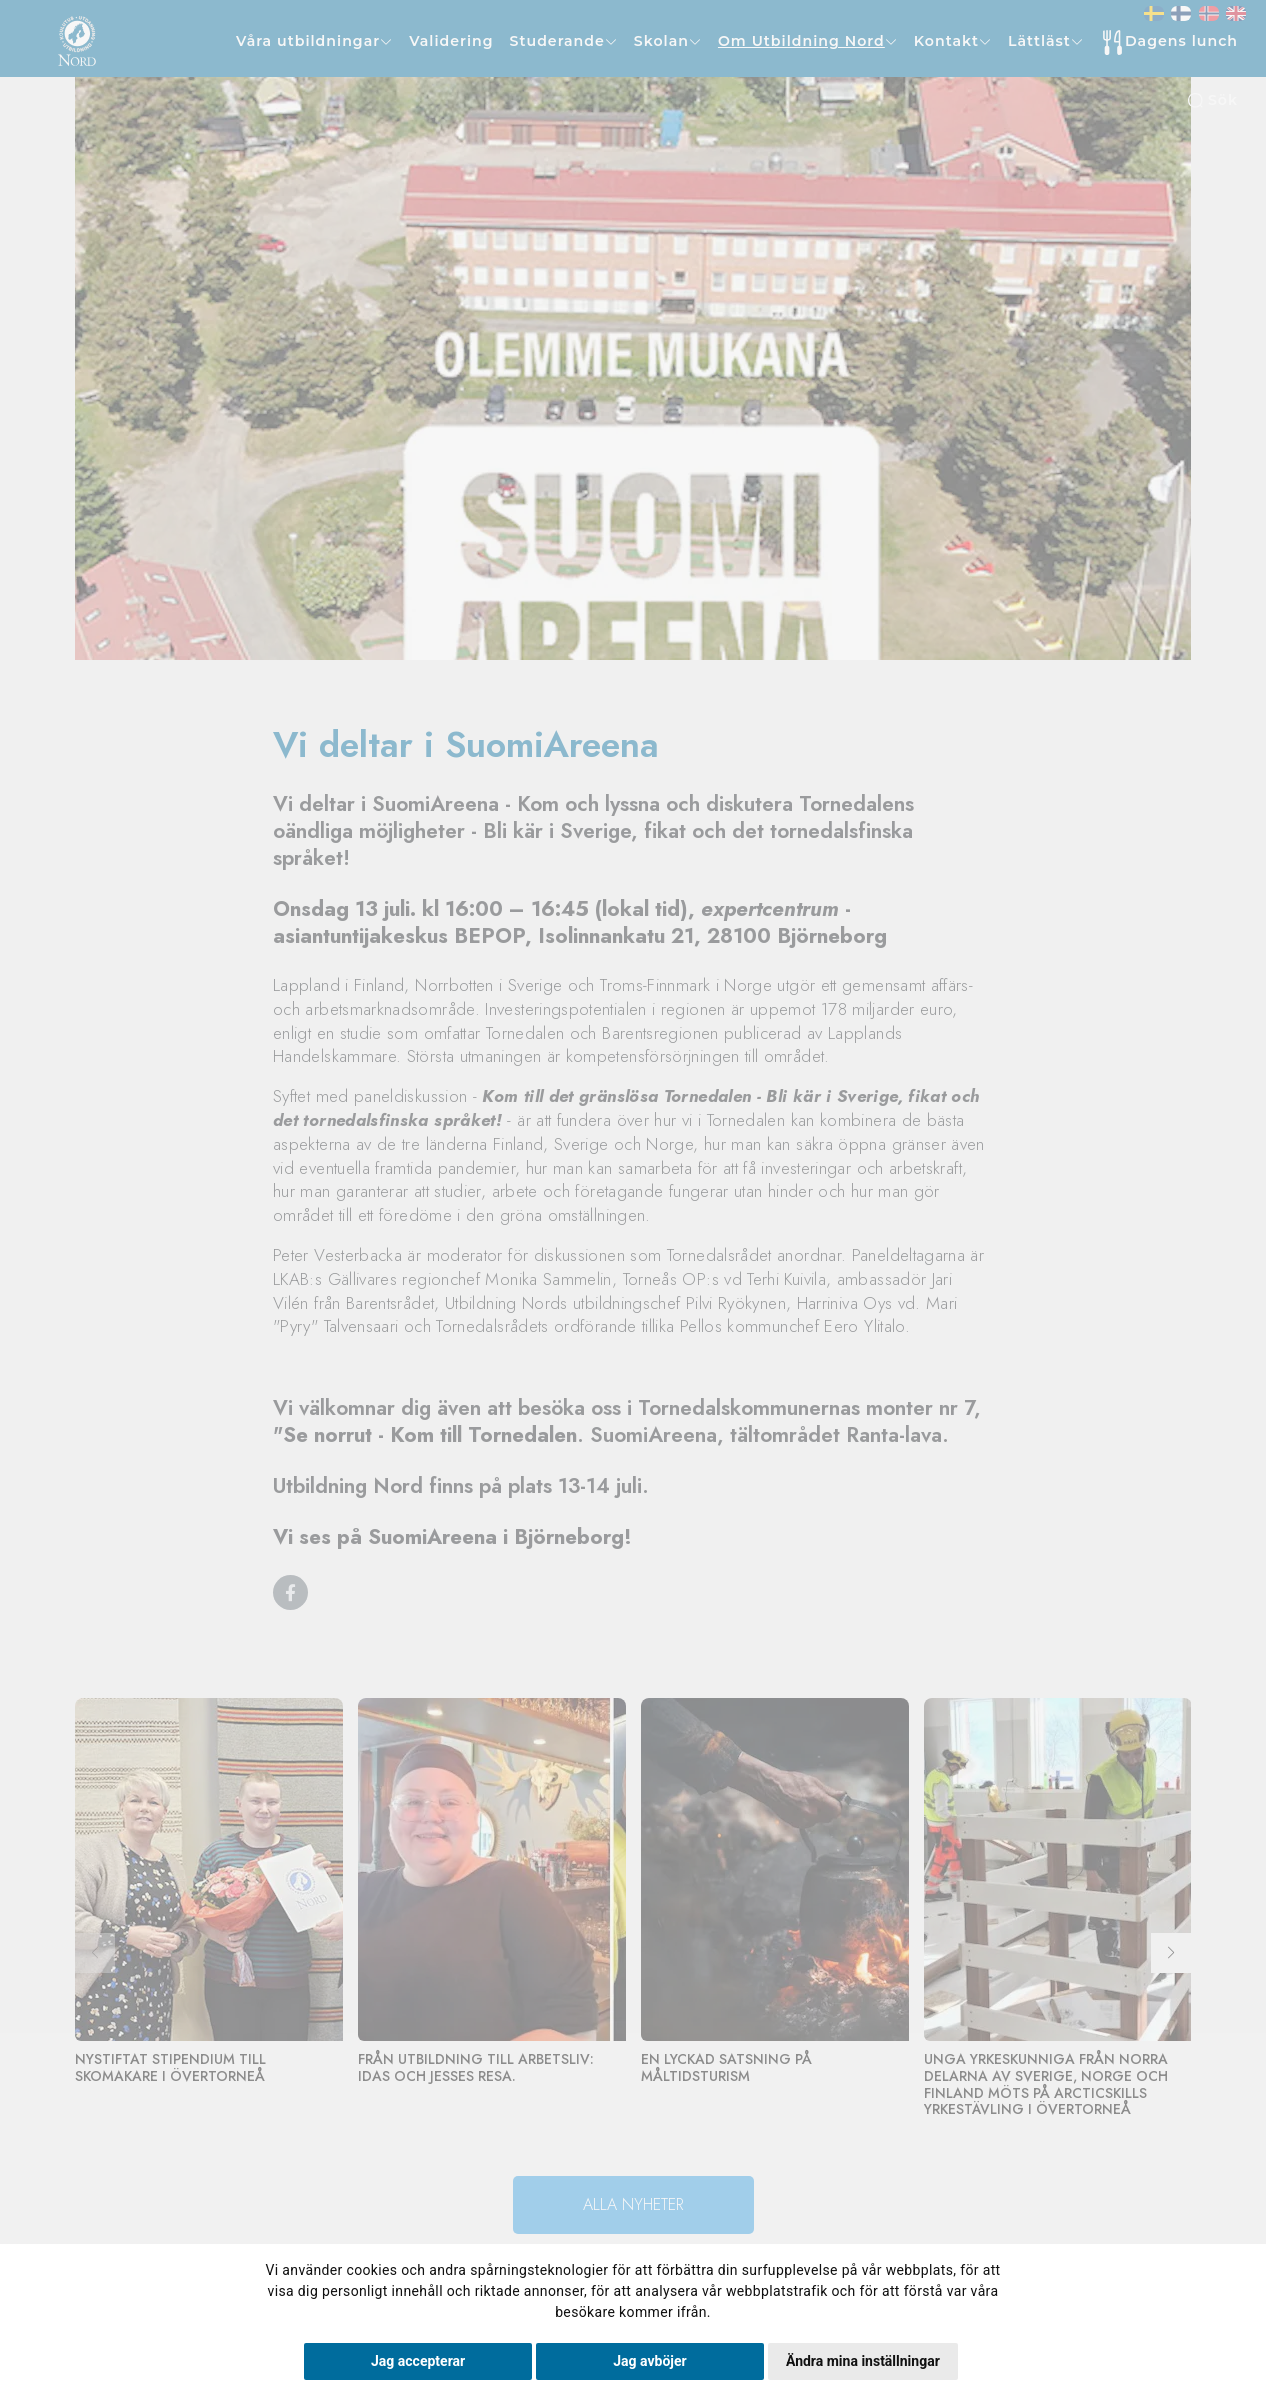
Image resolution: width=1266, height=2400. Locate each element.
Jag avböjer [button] (649, 2361)
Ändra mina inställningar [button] (863, 2361)
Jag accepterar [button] (418, 2361)
